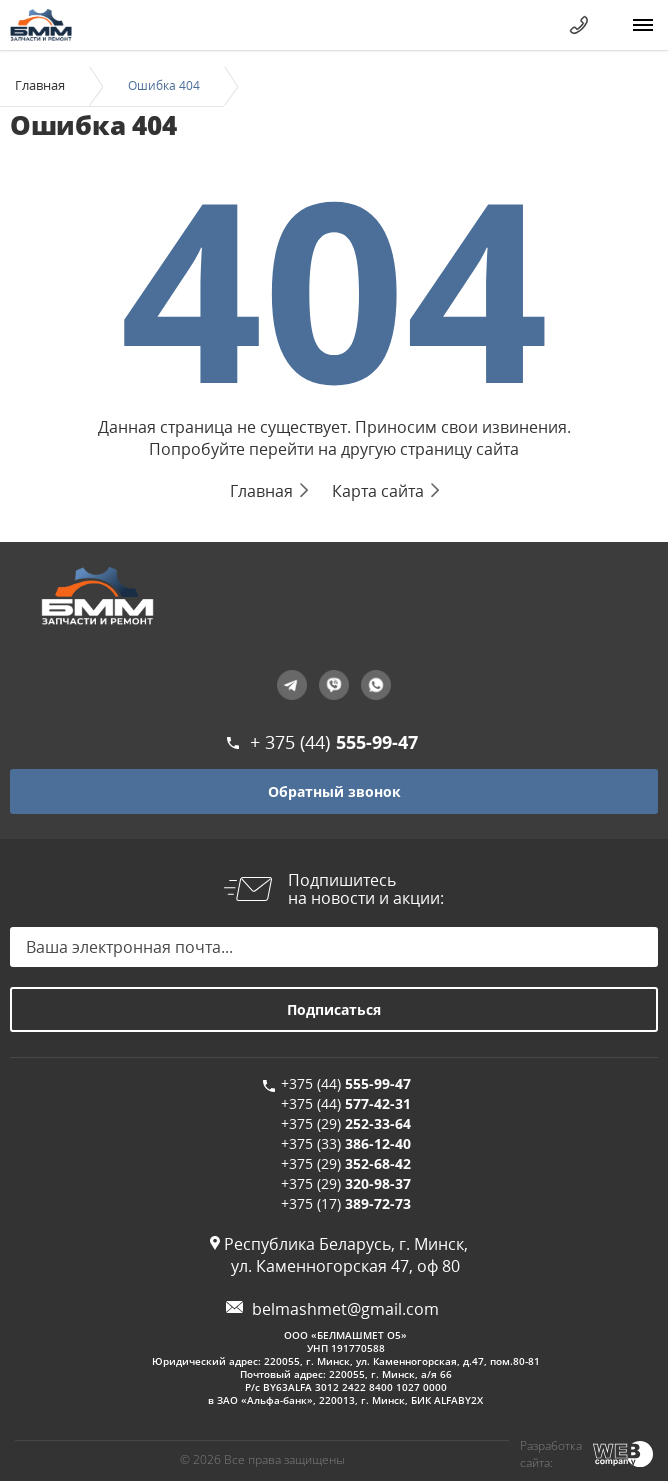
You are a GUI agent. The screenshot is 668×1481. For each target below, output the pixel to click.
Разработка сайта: (551, 1454)
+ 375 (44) (334, 742)
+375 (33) (346, 1143)
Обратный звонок (334, 791)
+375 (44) (346, 1083)
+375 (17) (346, 1203)
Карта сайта (378, 491)
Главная (40, 85)
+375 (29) (346, 1123)
